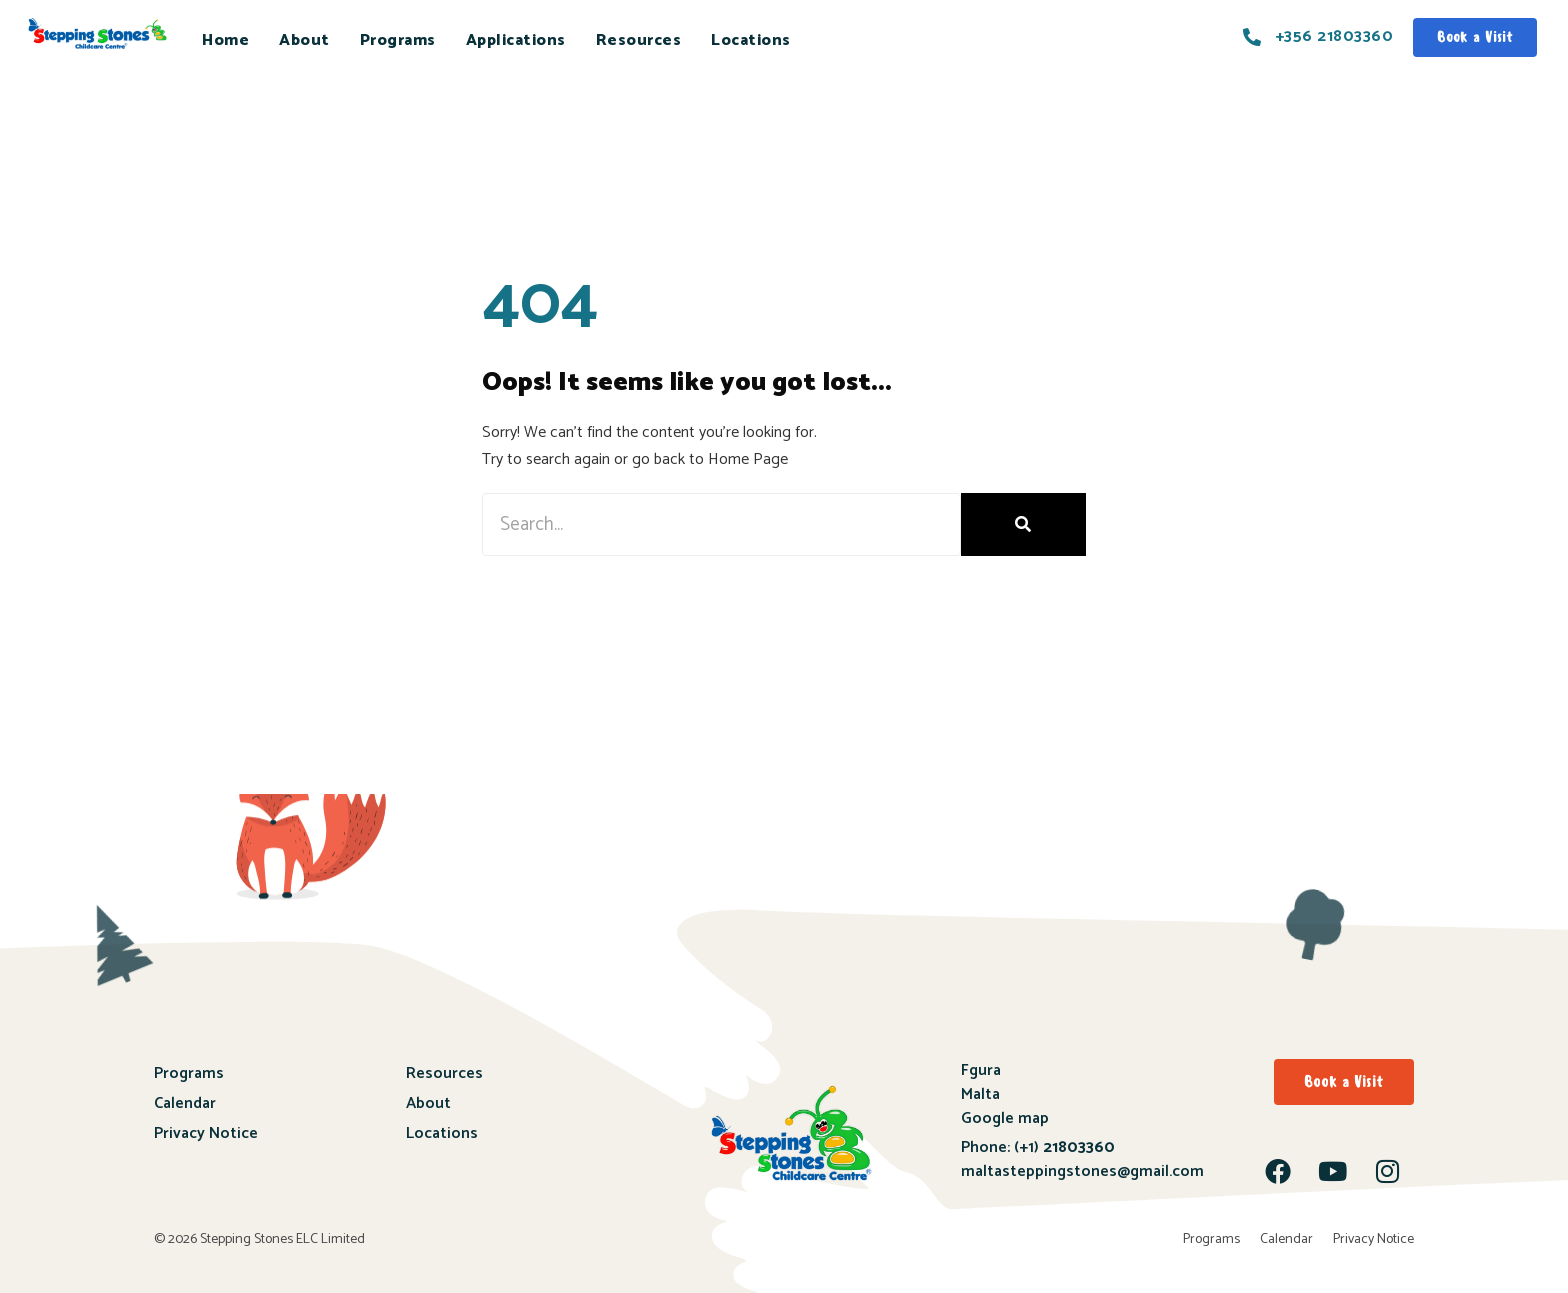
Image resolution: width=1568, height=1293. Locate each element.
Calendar (185, 1103)
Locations (751, 40)
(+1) (1062, 1147)
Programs (398, 40)
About (304, 40)
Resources (639, 40)
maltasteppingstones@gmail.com (1082, 1171)
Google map (1005, 1118)
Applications (516, 40)
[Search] (1023, 524)
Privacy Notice (206, 1133)
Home (225, 40)
